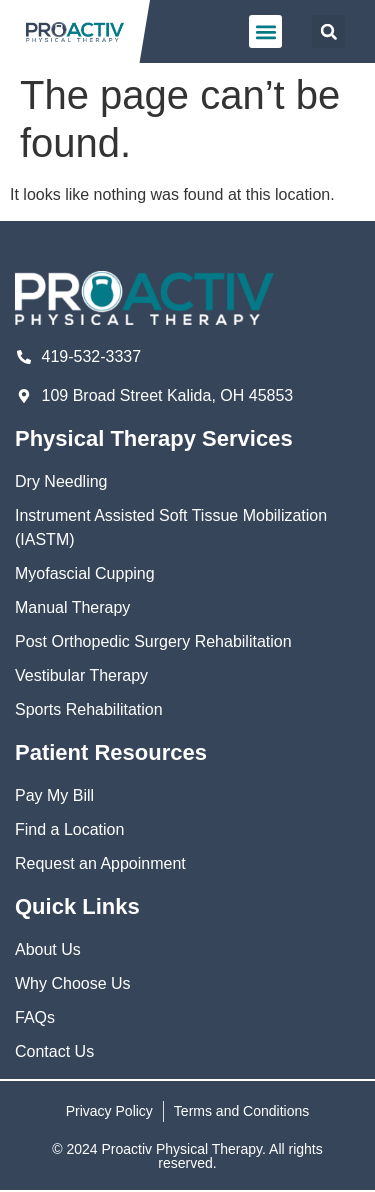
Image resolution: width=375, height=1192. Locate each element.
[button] (265, 31)
